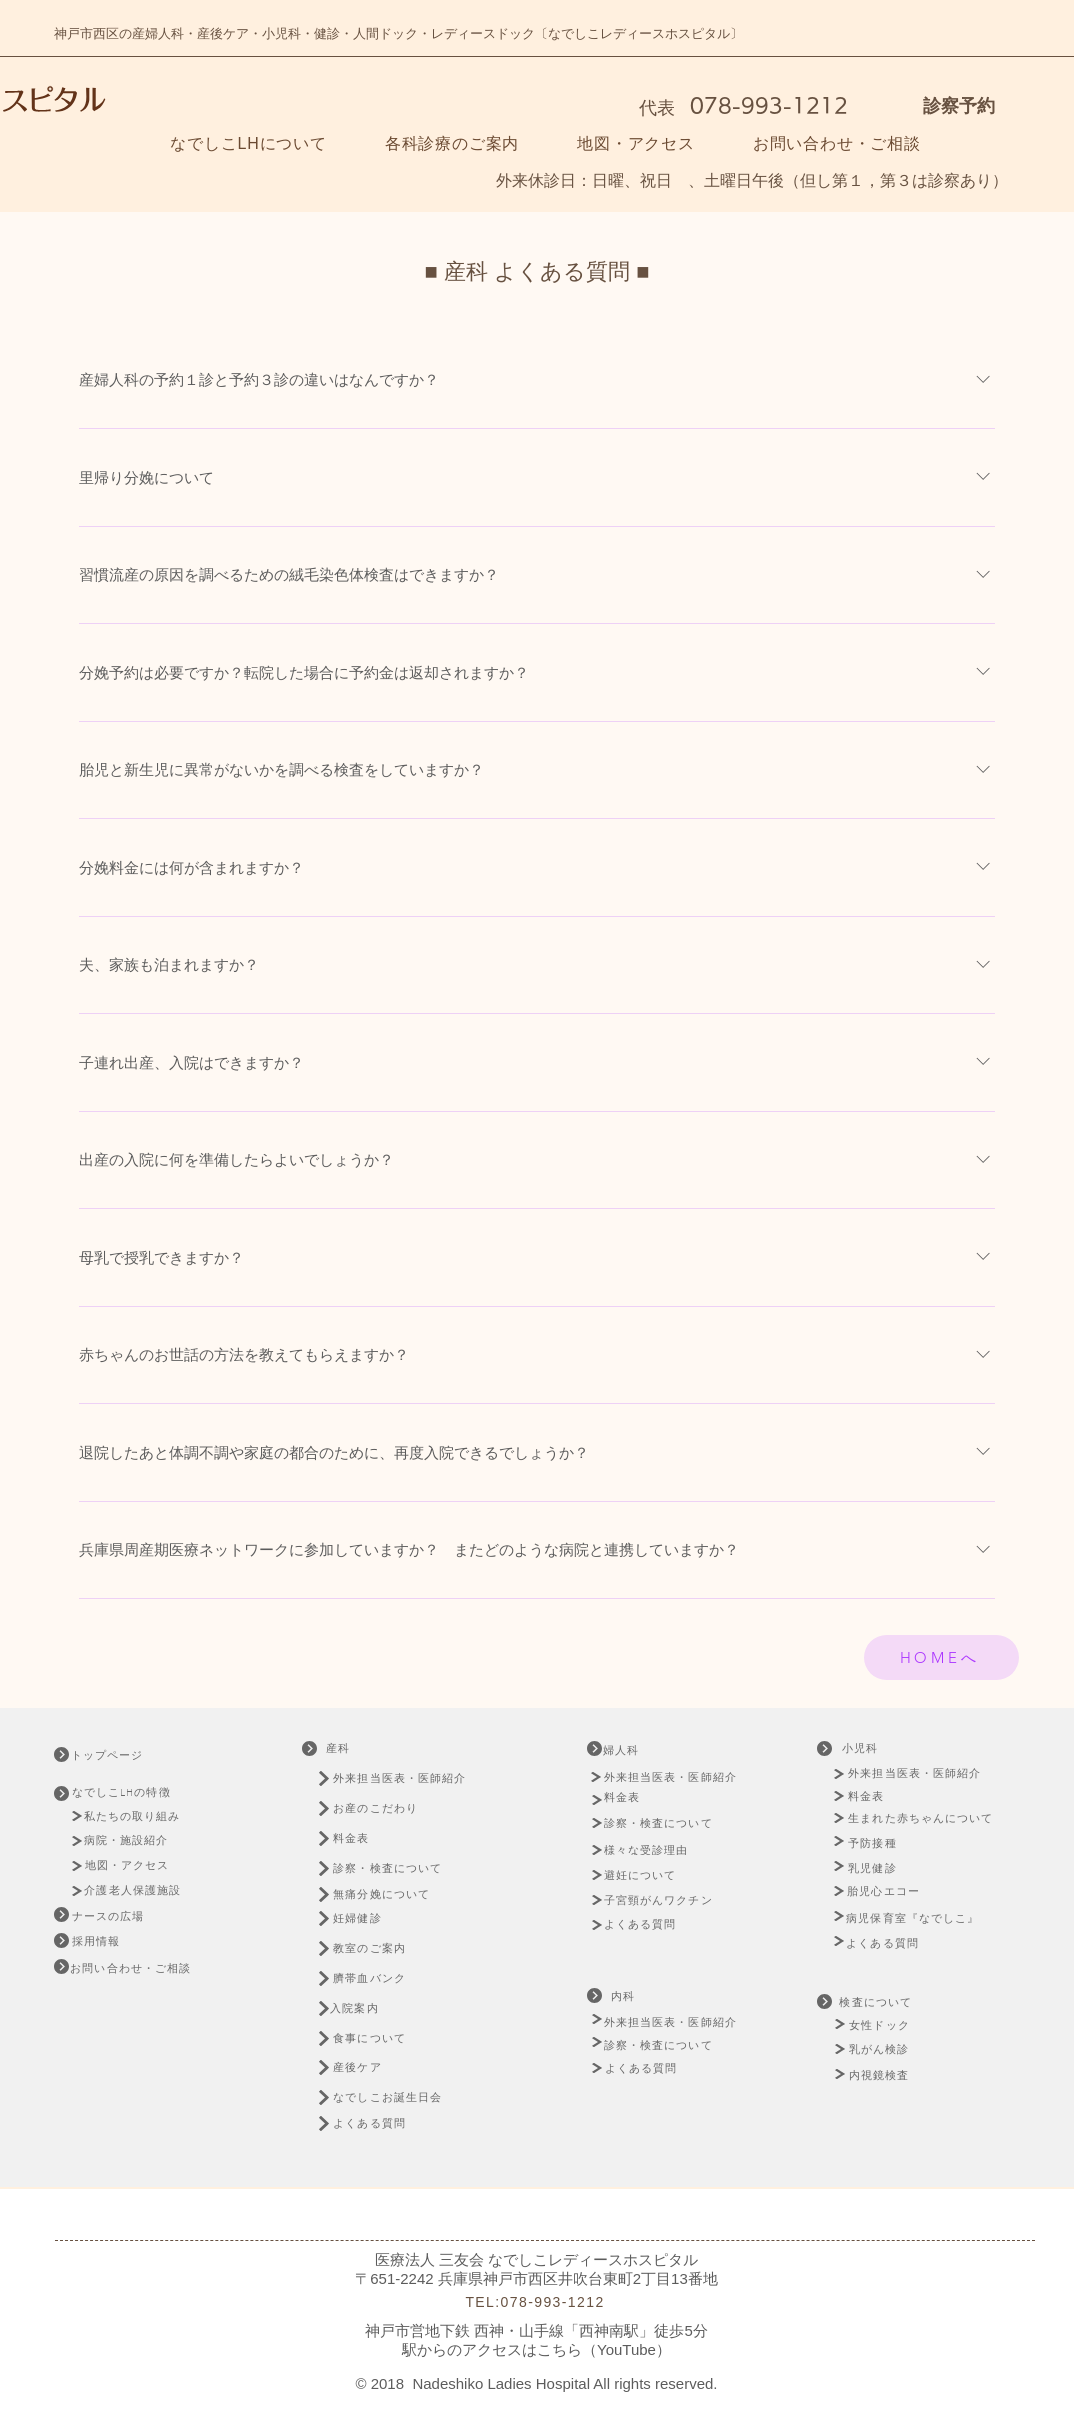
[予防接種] (875, 1843)
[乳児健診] (875, 1868)
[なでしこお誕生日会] (400, 2097)
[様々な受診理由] (654, 1850)
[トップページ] (124, 1755)
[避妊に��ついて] (646, 1875)
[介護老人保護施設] (135, 1890)
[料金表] (360, 1838)
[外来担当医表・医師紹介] (403, 1778)
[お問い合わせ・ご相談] (133, 1968)
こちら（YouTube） (604, 2349)
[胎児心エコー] (889, 1891)
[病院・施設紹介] (131, 1840)
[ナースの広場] (110, 1916)
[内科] (625, 1996)
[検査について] (877, 2002)
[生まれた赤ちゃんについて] (925, 1818)
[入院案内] (365, 2008)
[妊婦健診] (368, 1918)
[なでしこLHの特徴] (134, 1792)
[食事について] (380, 2038)
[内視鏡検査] (880, 2075)
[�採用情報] (98, 1941)
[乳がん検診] (880, 2049)
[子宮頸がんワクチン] (661, 1900)
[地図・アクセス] (129, 1865)
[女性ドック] (904, 2025)
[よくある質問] (380, 2123)
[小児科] (862, 1748)
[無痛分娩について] (398, 1894)
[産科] (340, 1748)
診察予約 (959, 106)
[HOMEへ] (941, 1657)
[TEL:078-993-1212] (537, 2301)
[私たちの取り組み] (139, 1816)
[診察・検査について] (398, 1868)
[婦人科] (638, 1750)
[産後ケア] (368, 2067)
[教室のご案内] (380, 1948)
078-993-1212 (765, 105)
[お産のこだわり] (403, 1808)
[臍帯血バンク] (380, 1978)
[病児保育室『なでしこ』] (918, 1918)
